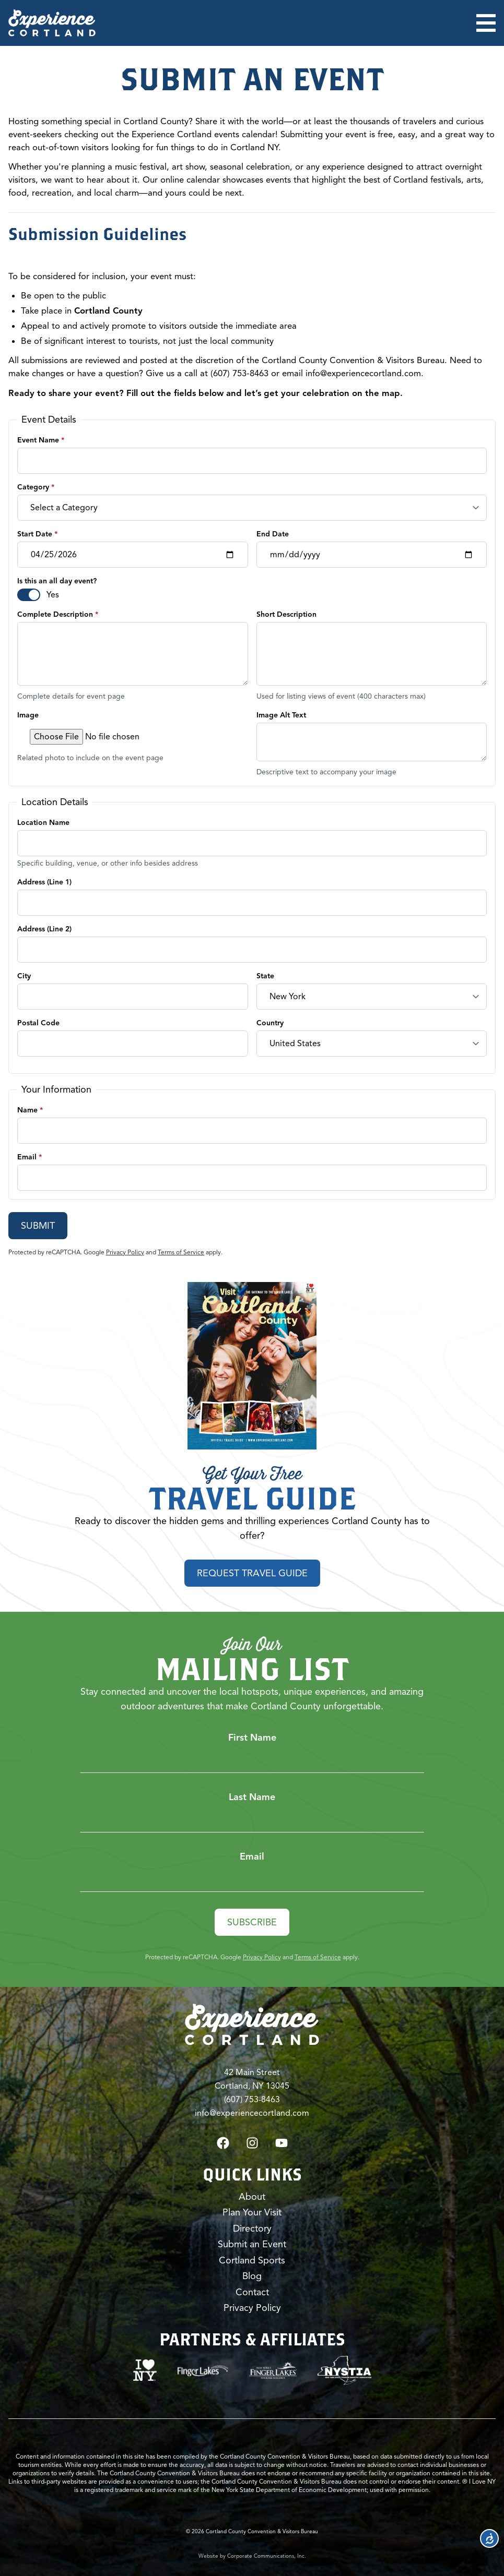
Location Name (43, 822)
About (252, 2196)
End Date (272, 534)
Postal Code (38, 1023)
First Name (252, 1737)
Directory (252, 2228)
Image (28, 715)
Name (30, 1110)
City (24, 976)
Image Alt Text (281, 715)
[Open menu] (486, 23)
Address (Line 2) (44, 929)
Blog (252, 2276)
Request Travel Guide (252, 1572)
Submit (38, 1225)
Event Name (40, 440)
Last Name (252, 1796)
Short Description (286, 614)
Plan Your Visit (252, 2212)
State (265, 976)
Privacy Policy (125, 1252)
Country (270, 1023)
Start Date (37, 534)
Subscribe (252, 1921)
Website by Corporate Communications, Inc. (252, 2555)
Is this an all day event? (57, 581)
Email (29, 1157)
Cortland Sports (252, 2260)
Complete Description (57, 614)
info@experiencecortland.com (363, 373)
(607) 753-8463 (252, 2099)
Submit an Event (252, 2244)
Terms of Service (181, 1252)
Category (35, 487)
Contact (252, 2291)
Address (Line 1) (44, 882)
